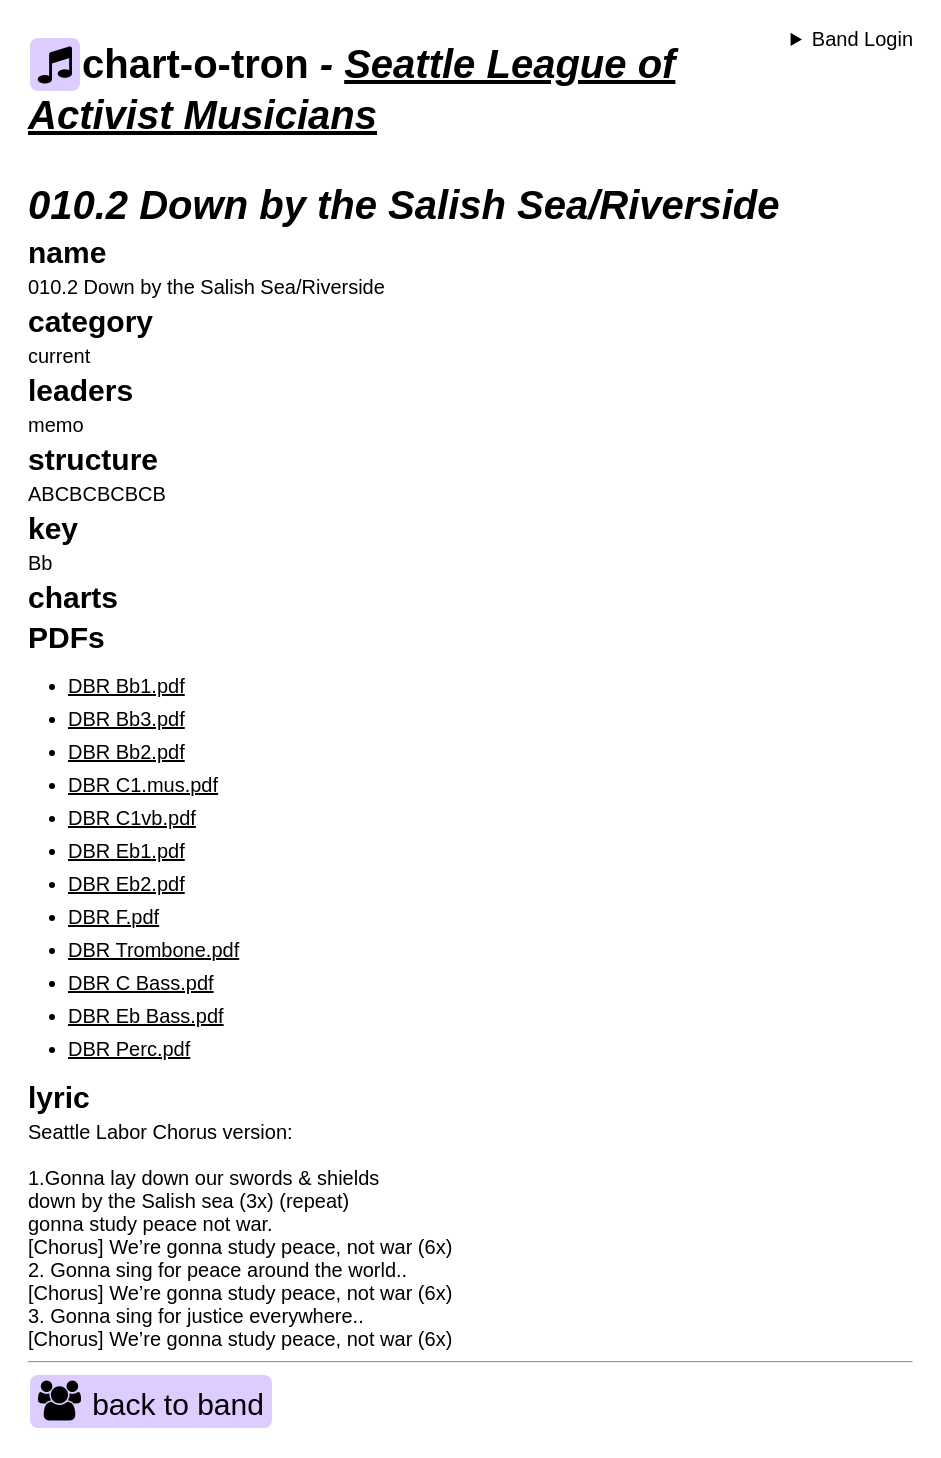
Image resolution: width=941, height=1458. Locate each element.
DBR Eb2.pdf (126, 884)
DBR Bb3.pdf (126, 719)
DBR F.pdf (113, 917)
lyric (59, 1097)
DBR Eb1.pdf (126, 851)
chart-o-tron (169, 64)
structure (93, 459)
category (90, 321)
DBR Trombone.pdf (153, 950)
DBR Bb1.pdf (126, 686)
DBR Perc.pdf (129, 1049)
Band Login (862, 39)
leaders (80, 390)
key (53, 528)
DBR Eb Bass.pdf (146, 1016)
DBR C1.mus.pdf (143, 785)
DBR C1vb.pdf (132, 818)
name (67, 252)
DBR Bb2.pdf (126, 752)
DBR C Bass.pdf (141, 983)
